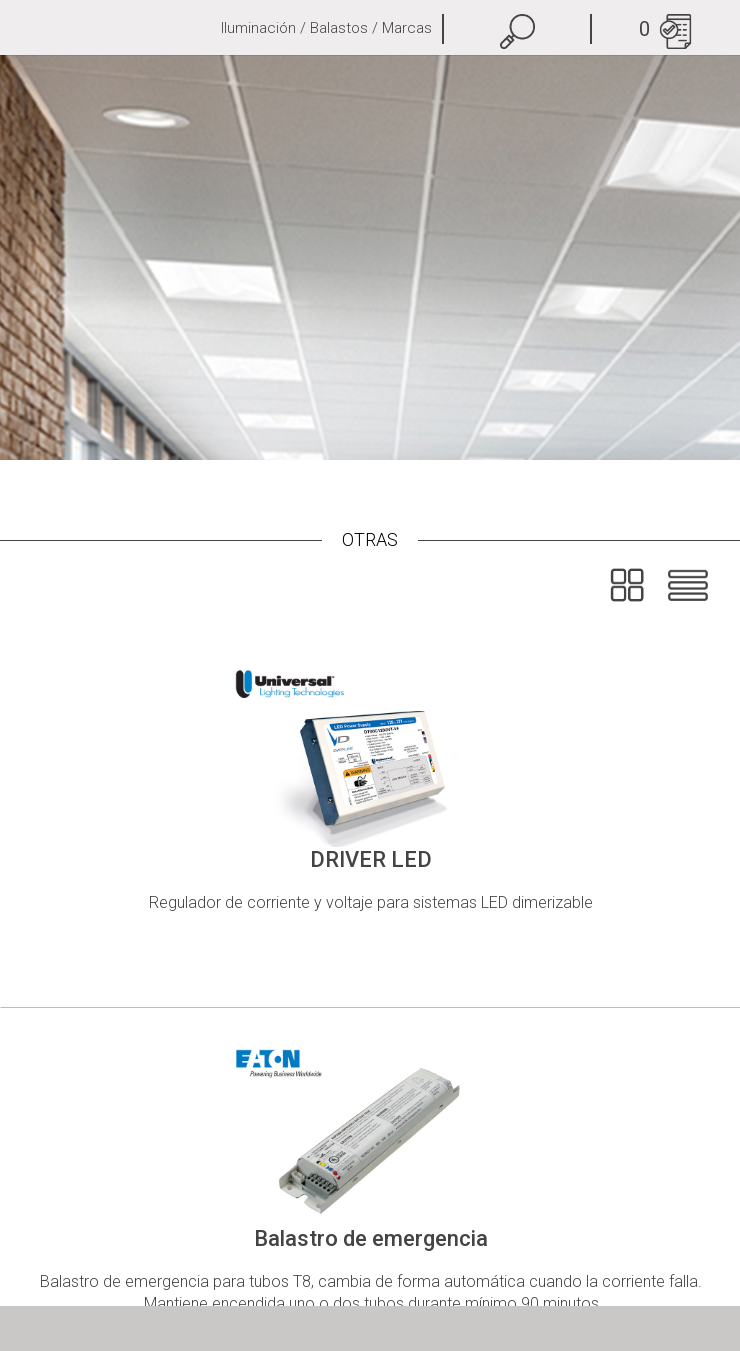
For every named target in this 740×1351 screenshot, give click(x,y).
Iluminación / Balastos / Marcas (326, 28)
